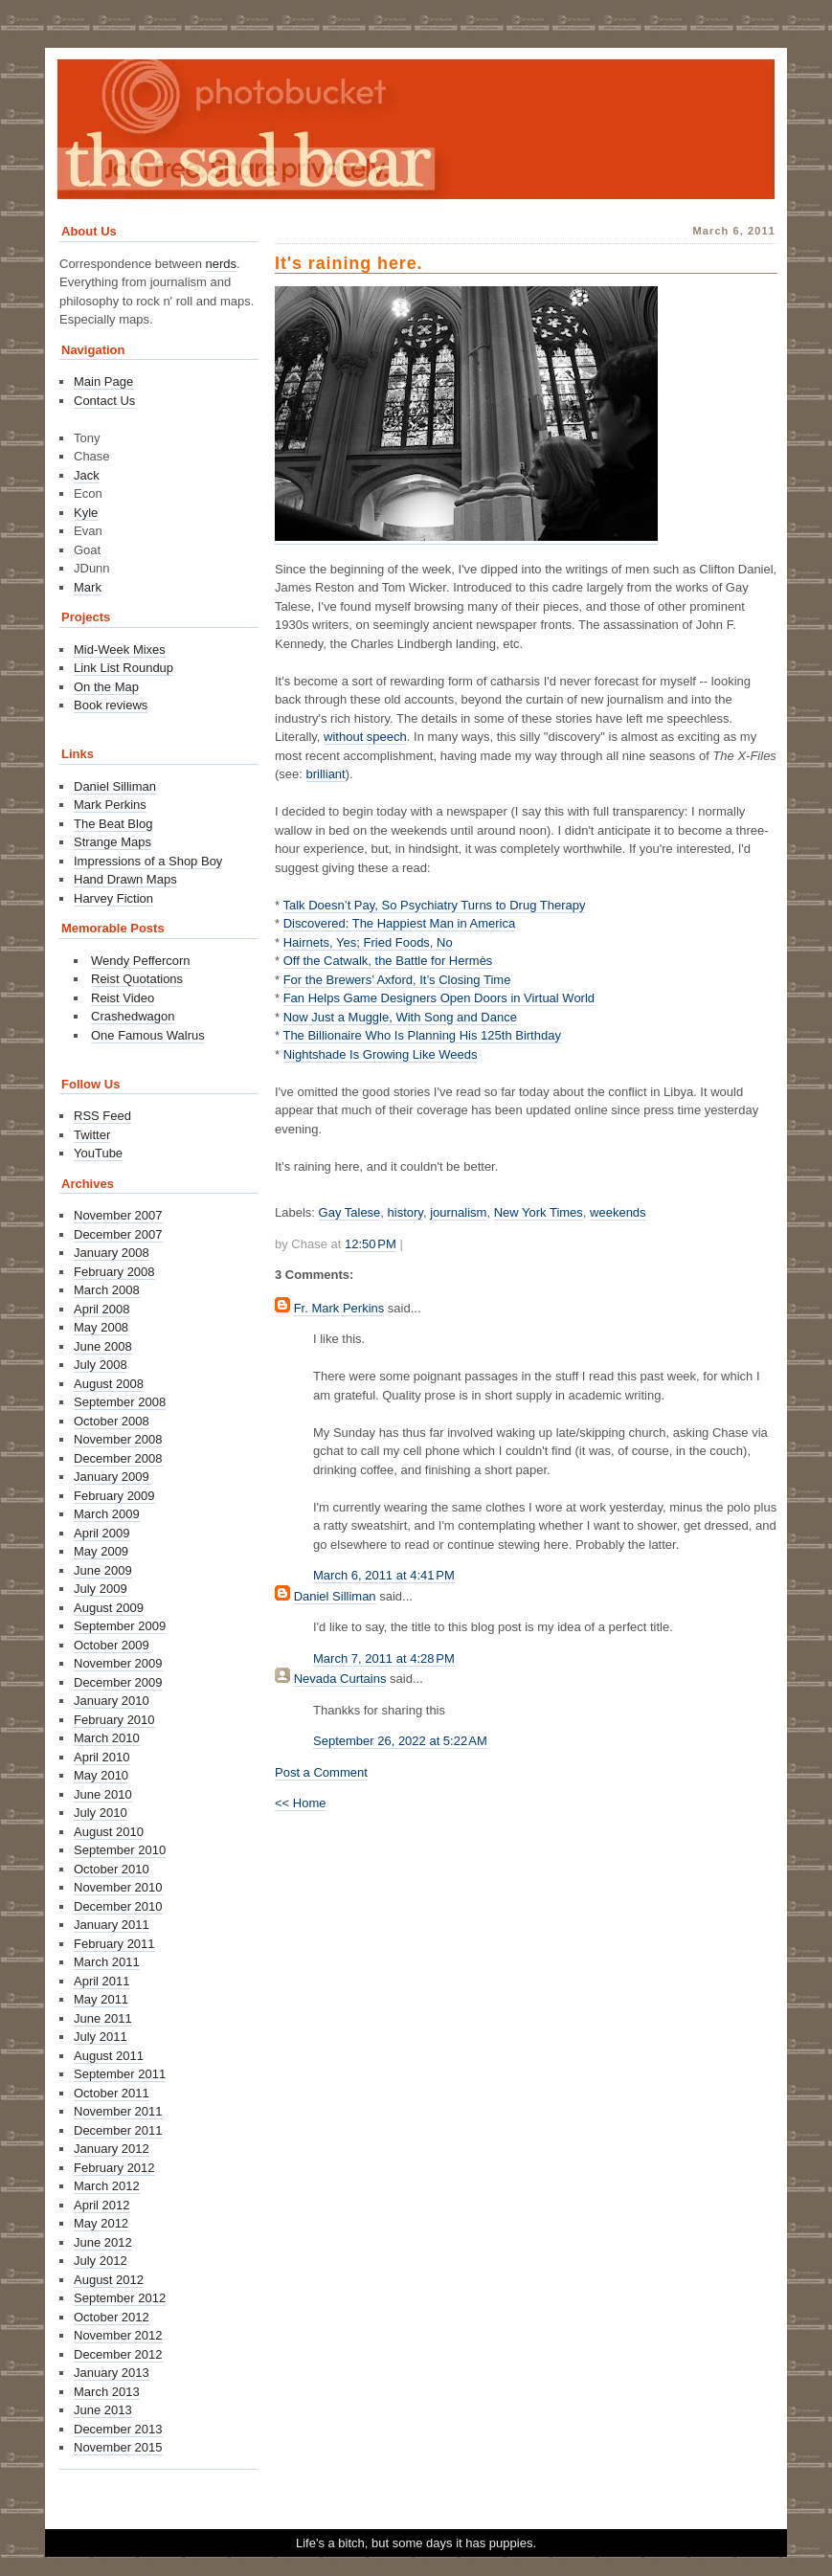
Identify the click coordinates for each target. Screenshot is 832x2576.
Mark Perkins (110, 804)
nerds (221, 264)
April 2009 (102, 1533)
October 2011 (111, 2093)
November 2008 (118, 1439)
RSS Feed (102, 1116)
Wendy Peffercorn (141, 960)
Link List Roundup (123, 668)
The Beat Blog (113, 824)
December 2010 (118, 1906)
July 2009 (100, 1588)
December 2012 (118, 2354)
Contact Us (104, 400)
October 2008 (111, 1421)
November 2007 (118, 1215)
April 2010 (102, 1757)
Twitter (92, 1135)
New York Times (538, 1212)
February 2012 (114, 2168)
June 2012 (103, 2242)
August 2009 (109, 1608)
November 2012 (118, 2335)
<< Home (300, 1803)
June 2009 (103, 1570)
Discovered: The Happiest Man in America (399, 923)
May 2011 (101, 1999)
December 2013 (118, 2429)
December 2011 (118, 2130)
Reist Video (122, 998)
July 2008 (100, 1364)
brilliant (326, 774)
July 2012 (100, 2260)
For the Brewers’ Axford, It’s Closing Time (397, 980)
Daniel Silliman (335, 1596)
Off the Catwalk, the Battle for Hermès (388, 960)
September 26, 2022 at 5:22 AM (400, 1741)
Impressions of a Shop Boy (148, 861)
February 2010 (114, 1720)
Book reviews (110, 705)
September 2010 (120, 1850)
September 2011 (120, 2074)
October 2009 (111, 1645)
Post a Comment (321, 1772)
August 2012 (109, 2280)
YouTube (98, 1153)
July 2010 (100, 1812)
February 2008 (114, 1272)
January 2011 (111, 1924)
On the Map (106, 687)
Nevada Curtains (340, 1678)
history (405, 1212)
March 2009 (107, 1514)
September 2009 (120, 1626)
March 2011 (107, 1962)
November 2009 (118, 1663)
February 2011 (114, 1944)
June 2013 (103, 2410)
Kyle (86, 512)
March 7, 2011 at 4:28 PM (384, 1658)
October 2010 (111, 1869)
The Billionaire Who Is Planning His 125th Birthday (421, 1035)
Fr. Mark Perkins (339, 1308)
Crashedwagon (132, 1016)
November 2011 (118, 2111)
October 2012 (111, 2317)
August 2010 (109, 1832)
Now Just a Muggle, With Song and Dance (400, 1017)
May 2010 (101, 1775)
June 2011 (103, 2018)
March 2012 (107, 2186)
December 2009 (118, 1682)
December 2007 (118, 1234)
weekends (618, 1212)
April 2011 (102, 1981)
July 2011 (100, 2036)
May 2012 (101, 2223)
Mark (87, 587)
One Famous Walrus (148, 1035)
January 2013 (111, 2372)
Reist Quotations (137, 979)
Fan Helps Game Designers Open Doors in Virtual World (439, 998)
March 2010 (107, 1738)
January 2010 (111, 1700)
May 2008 (101, 1327)
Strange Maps (112, 842)
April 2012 (102, 2205)
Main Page (103, 381)
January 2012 (111, 2148)
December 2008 (118, 1458)
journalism (458, 1212)
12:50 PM (370, 1244)
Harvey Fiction (113, 898)
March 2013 (107, 2392)
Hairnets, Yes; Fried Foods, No (368, 942)
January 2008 (111, 1252)
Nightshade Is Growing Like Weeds (380, 1054)
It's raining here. (349, 263)
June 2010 (103, 1794)
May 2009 (101, 1551)
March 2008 (107, 1290)
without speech (365, 736)
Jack (87, 475)
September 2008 (120, 1402)
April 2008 (102, 1309)
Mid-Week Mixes (120, 649)
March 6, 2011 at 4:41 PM (384, 1575)
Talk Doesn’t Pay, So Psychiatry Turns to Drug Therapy (433, 905)
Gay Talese (350, 1212)
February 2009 (114, 1496)
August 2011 (109, 2056)
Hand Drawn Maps (125, 879)
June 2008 (103, 1346)
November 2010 (118, 1887)
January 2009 (111, 1476)
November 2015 (118, 2447)
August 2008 (109, 1384)
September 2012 (120, 2298)
